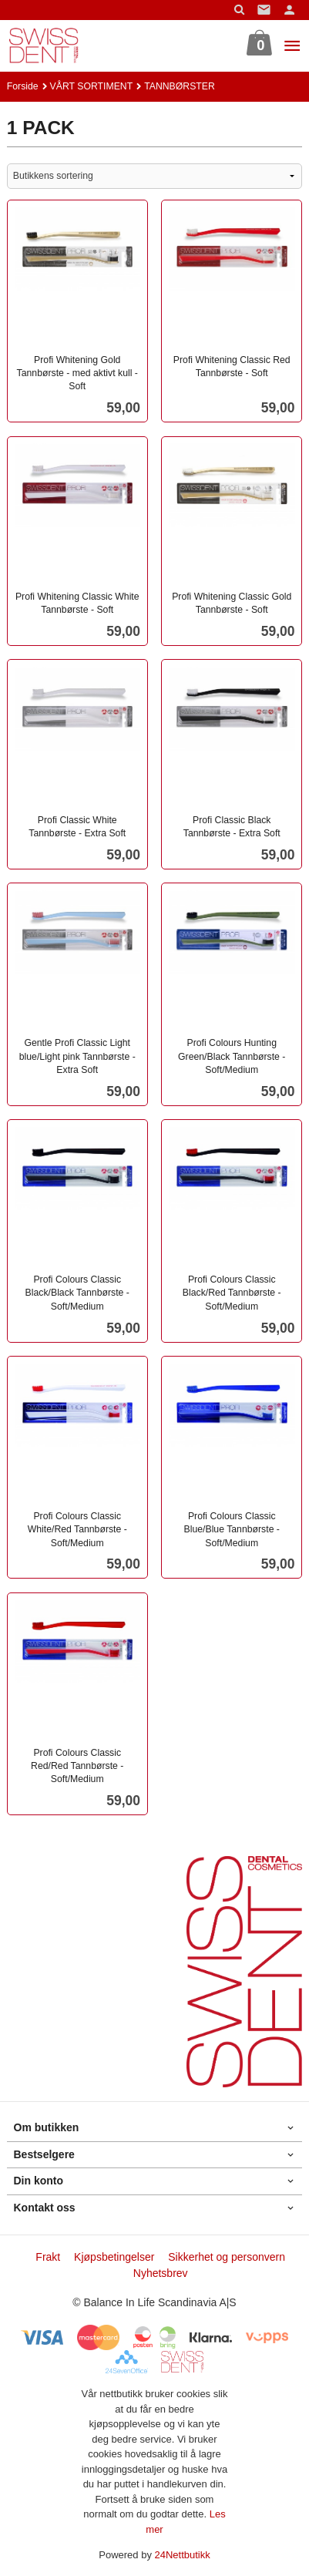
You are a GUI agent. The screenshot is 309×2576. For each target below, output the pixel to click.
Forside (23, 86)
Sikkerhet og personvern (226, 2257)
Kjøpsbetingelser (114, 2257)
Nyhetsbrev (160, 2273)
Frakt (47, 2257)
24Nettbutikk (182, 2555)
